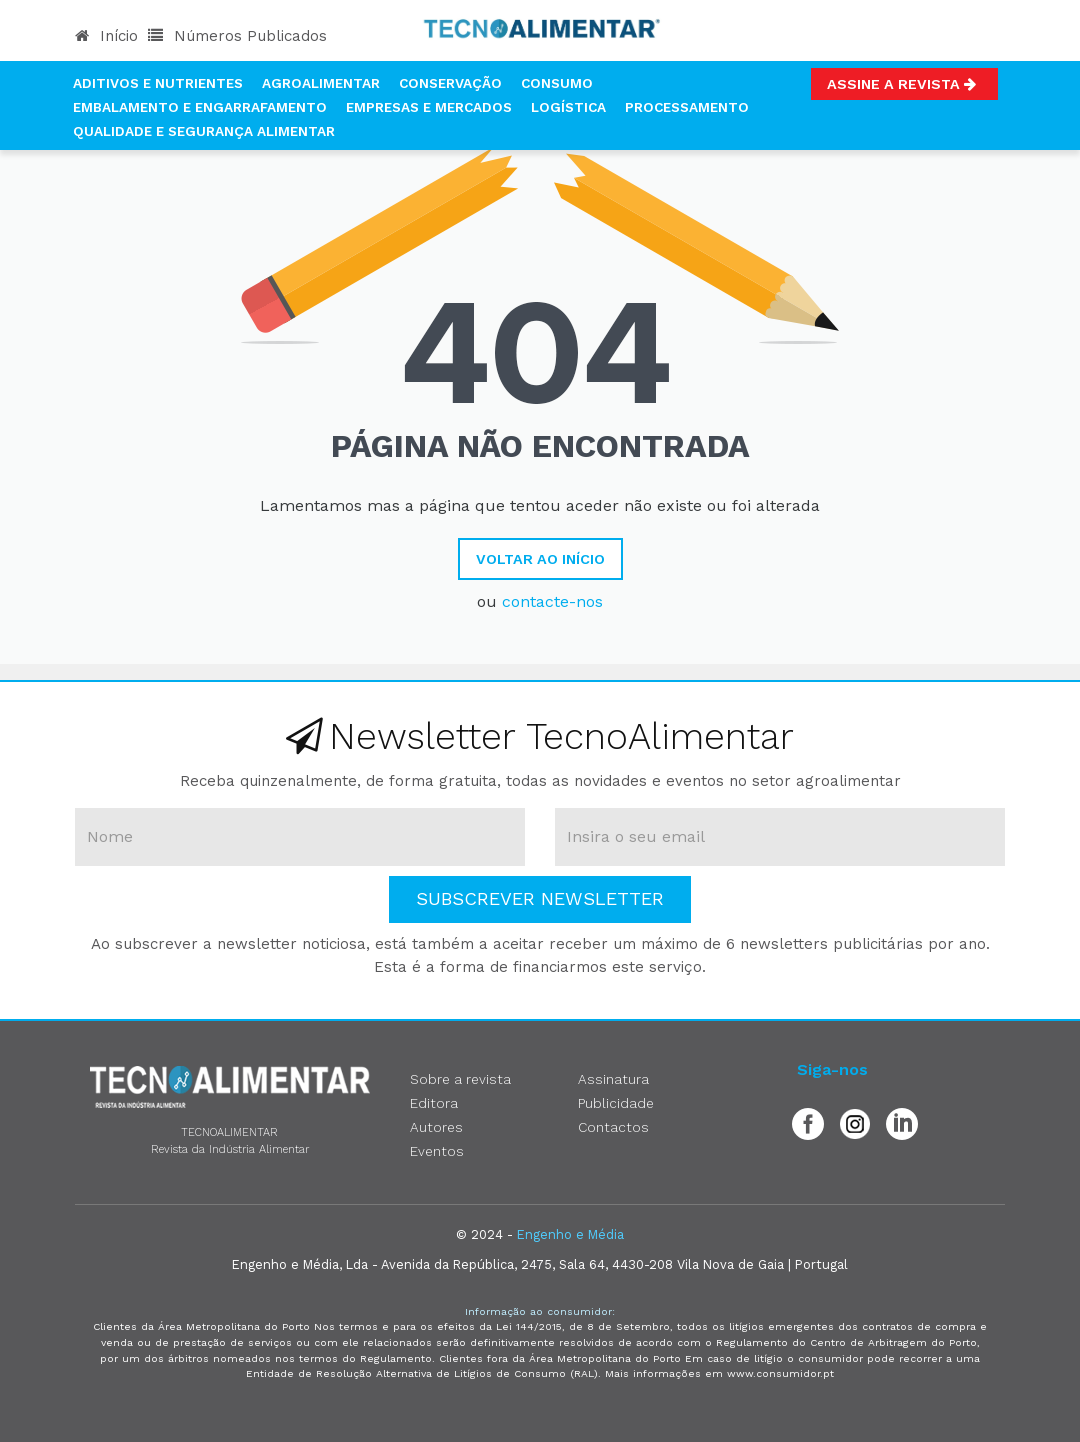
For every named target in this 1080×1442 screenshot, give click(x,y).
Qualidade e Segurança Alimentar (204, 131)
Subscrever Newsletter (540, 898)
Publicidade (616, 1103)
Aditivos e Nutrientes (158, 83)
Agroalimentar (321, 83)
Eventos (437, 1151)
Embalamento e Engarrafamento (200, 107)
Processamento (687, 107)
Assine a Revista (904, 84)
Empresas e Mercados (429, 107)
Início (106, 36)
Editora (434, 1103)
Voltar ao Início (540, 559)
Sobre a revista (460, 1079)
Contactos (613, 1127)
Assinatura (613, 1079)
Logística (568, 107)
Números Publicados (237, 36)
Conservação (450, 83)
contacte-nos (552, 601)
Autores (436, 1127)
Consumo (557, 83)
